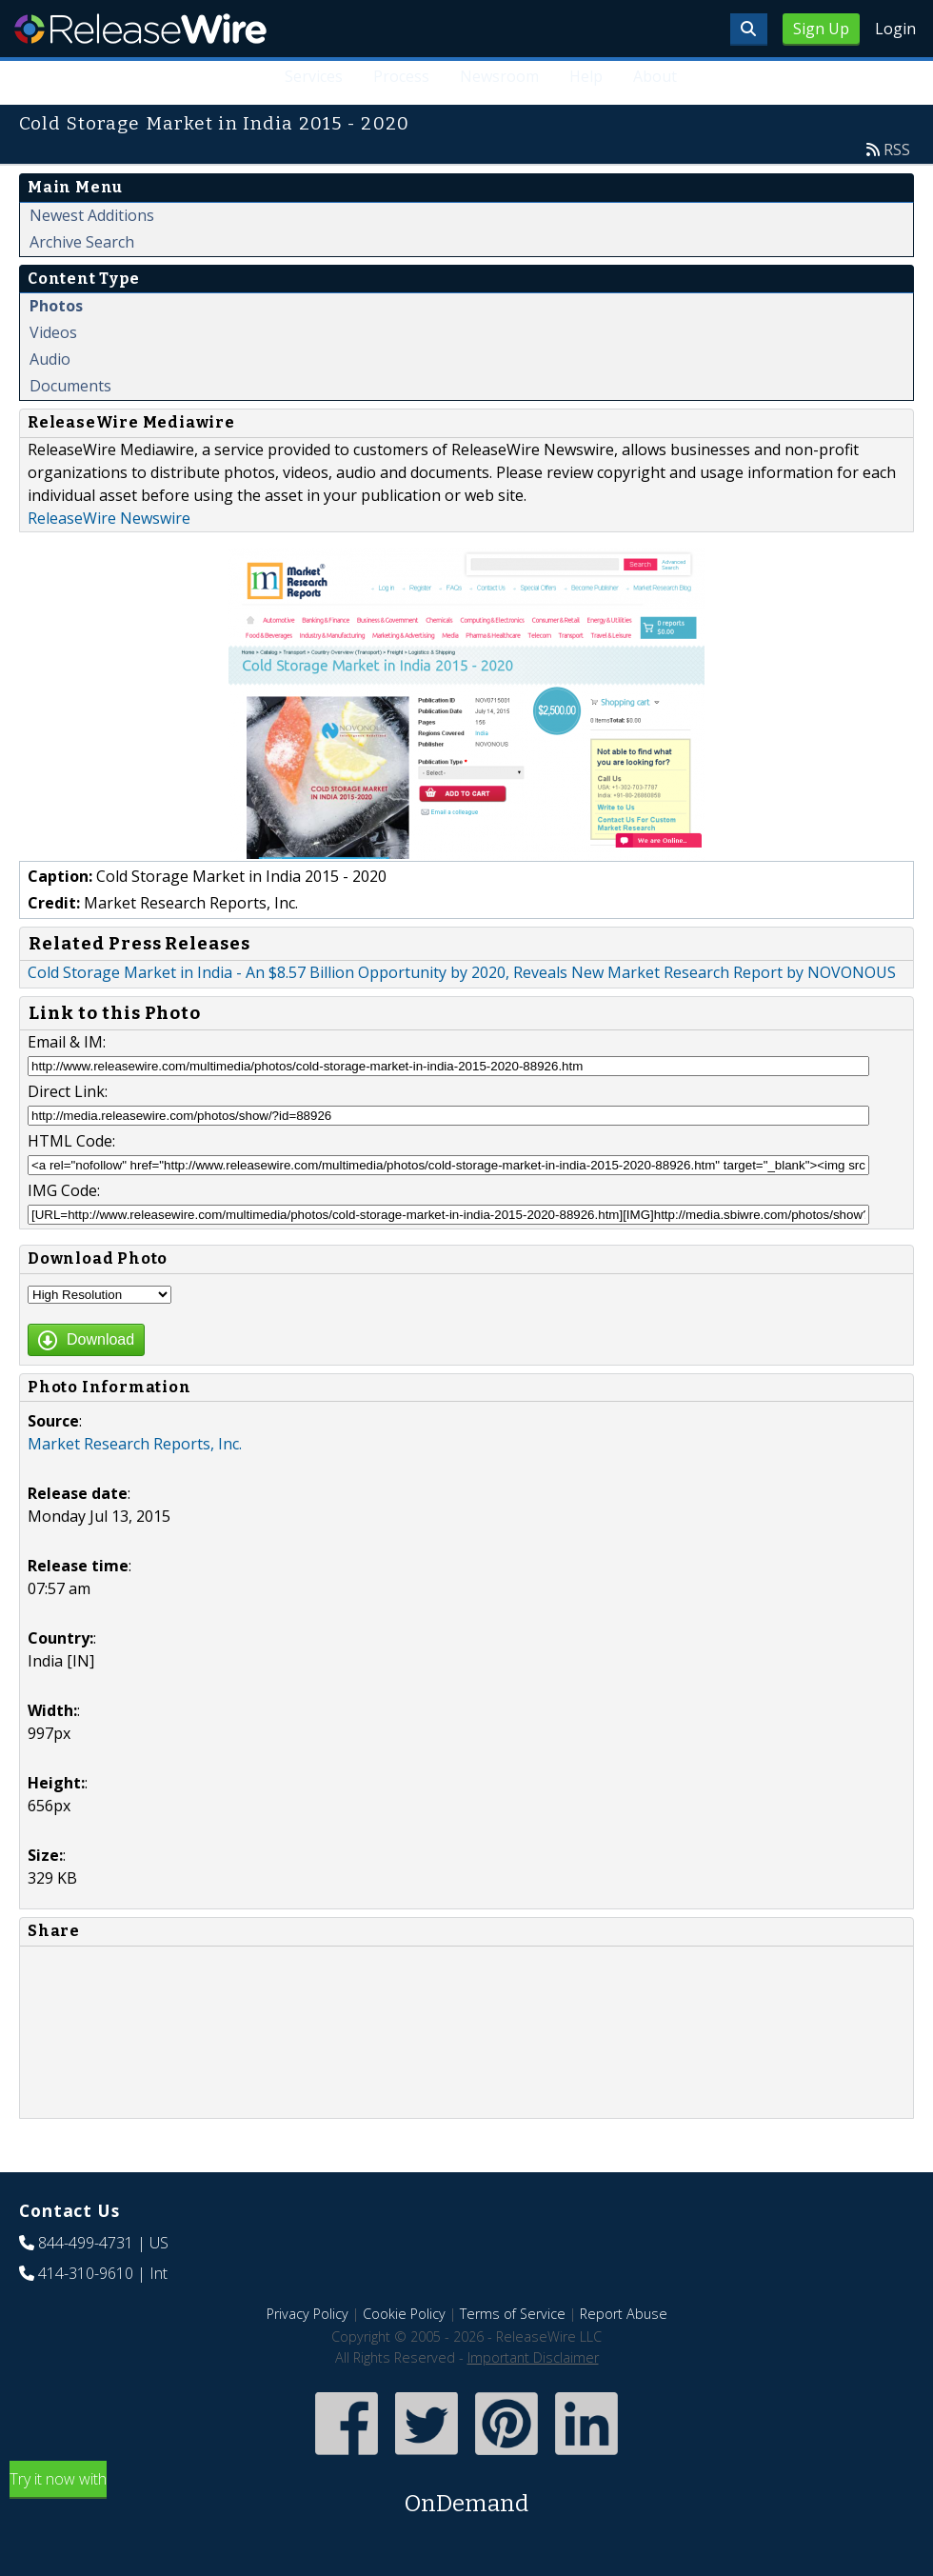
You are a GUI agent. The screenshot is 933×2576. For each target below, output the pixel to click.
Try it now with (466, 2494)
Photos (56, 305)
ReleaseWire (140, 29)
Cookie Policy (404, 2314)
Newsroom (499, 76)
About (655, 76)
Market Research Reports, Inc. (135, 1443)
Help (586, 76)
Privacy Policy (307, 2314)
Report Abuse (623, 2314)
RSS (896, 149)
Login (895, 28)
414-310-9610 (85, 2273)
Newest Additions (92, 215)
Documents (70, 385)
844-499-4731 (85, 2242)
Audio (50, 359)
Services (314, 76)
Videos (53, 332)
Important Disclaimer (533, 2357)
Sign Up (821, 28)
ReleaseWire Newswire (109, 518)
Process (401, 76)
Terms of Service (513, 2314)
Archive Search (82, 241)
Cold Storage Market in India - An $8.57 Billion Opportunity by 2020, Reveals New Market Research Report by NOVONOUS (462, 972)
